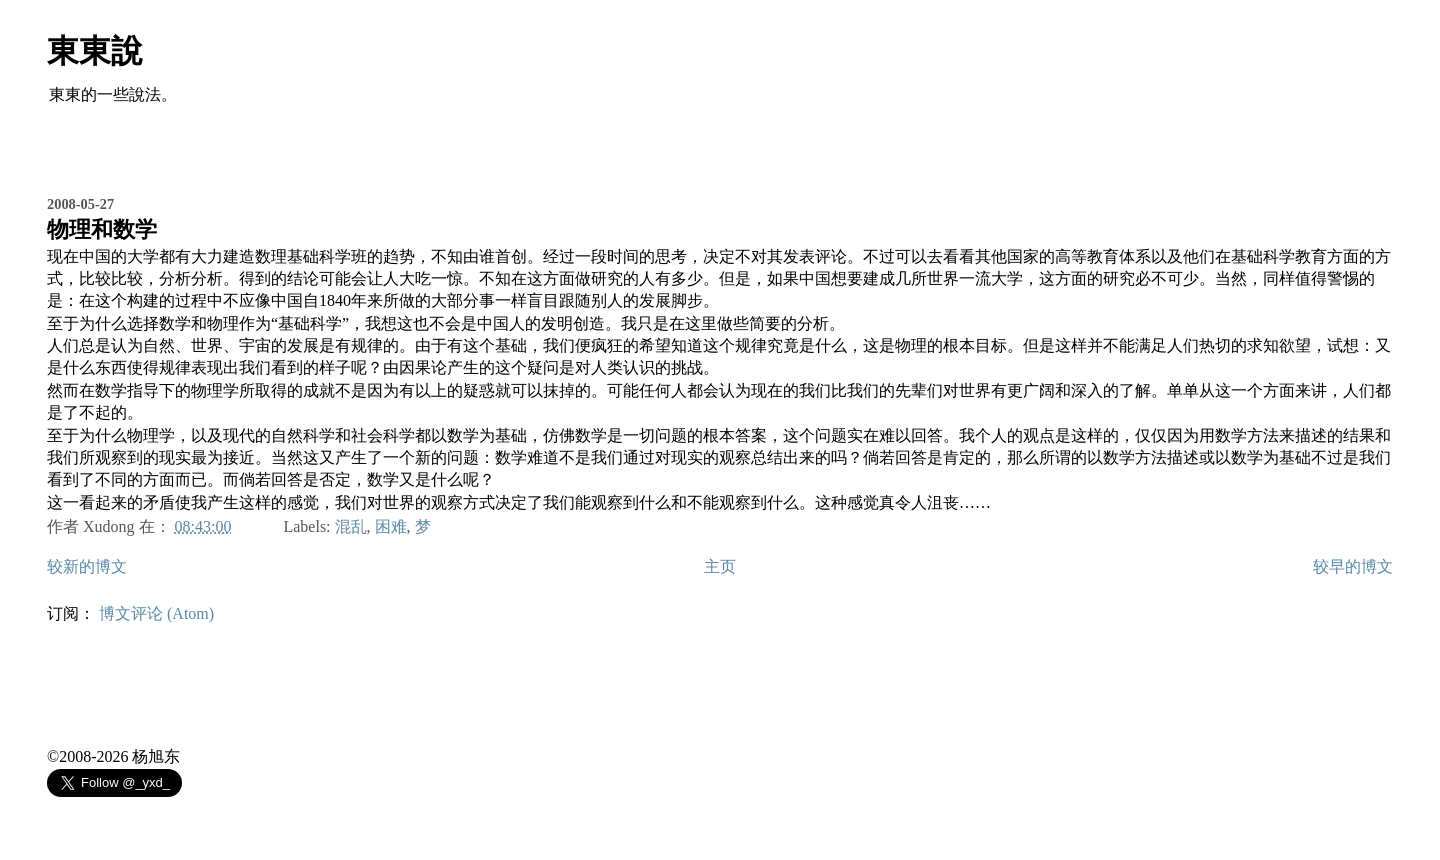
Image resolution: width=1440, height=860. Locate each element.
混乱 (351, 526)
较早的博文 (1353, 566)
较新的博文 (87, 566)
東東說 (95, 51)
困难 (391, 526)
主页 (720, 566)
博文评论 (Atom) (156, 613)
